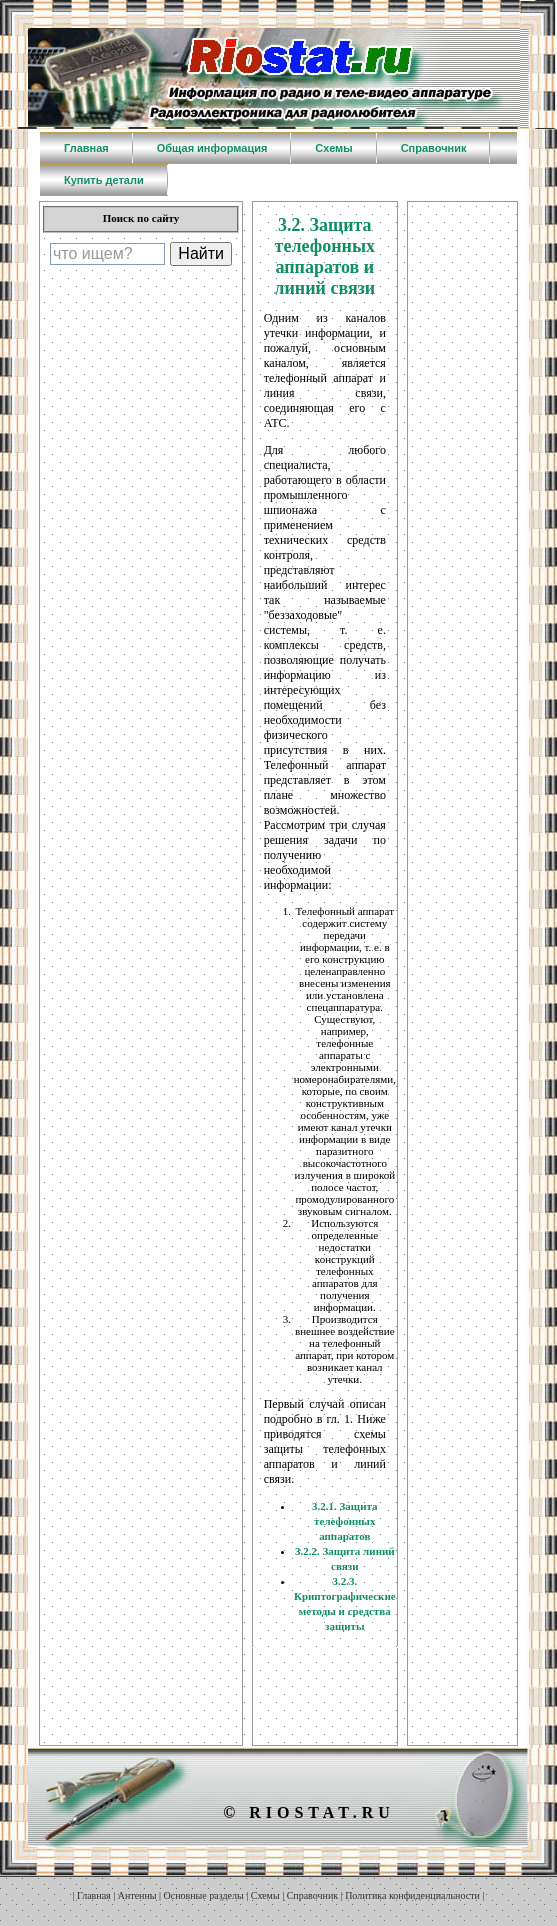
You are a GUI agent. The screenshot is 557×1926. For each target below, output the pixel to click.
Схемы (265, 1895)
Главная (94, 1895)
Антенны (137, 1895)
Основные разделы (204, 1895)
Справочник (312, 1895)
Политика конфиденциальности (412, 1895)
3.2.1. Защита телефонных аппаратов (344, 1521)
